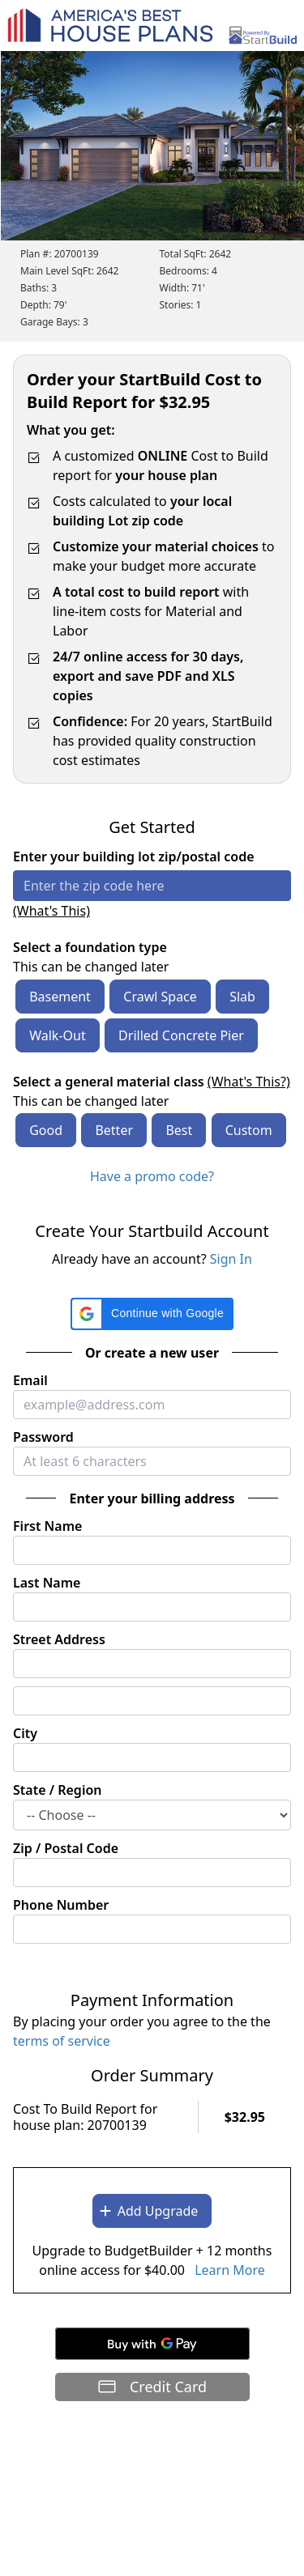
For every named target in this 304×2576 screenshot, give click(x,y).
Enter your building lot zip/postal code (134, 856)
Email (30, 1380)
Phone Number (61, 1905)
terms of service (61, 2041)
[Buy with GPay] (152, 2343)
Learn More (230, 2270)
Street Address (59, 1639)
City (25, 1733)
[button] (152, 1314)
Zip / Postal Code (65, 1848)
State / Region (57, 1790)
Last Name (46, 1583)
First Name (47, 1526)
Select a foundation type (90, 947)
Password (43, 1437)
